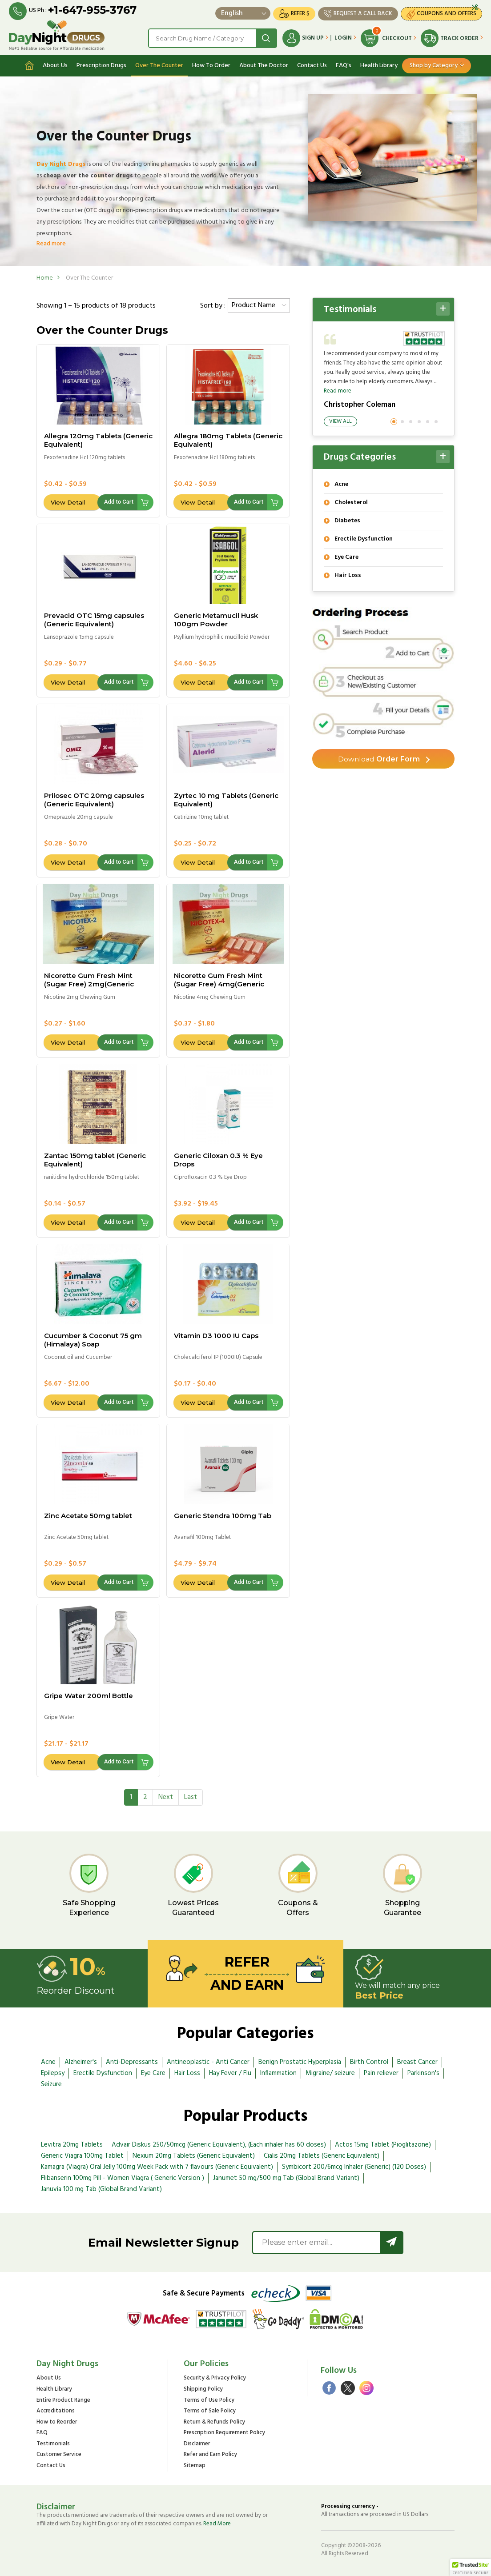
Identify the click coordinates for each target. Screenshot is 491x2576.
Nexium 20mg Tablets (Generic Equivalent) (194, 2156)
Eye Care (153, 2072)
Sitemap (194, 2466)
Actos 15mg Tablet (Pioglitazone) (383, 2144)
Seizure (51, 2084)
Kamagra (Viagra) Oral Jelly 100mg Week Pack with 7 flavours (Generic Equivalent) (157, 2167)
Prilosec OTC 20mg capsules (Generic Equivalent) (94, 799)
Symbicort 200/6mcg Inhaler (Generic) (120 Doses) (354, 2167)
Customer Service (58, 2455)
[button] (470, 2567)
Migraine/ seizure (330, 2072)
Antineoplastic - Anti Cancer (208, 2062)
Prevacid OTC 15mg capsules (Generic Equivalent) (94, 619)
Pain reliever (381, 2072)
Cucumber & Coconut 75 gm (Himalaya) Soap (93, 1339)
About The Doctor (263, 65)
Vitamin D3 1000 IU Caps (216, 1335)
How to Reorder (56, 2422)
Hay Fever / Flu (230, 2072)
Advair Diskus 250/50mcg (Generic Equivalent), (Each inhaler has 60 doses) (219, 2144)
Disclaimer (197, 2444)
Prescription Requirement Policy (224, 2433)
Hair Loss (187, 2072)
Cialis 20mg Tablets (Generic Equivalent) (321, 2156)
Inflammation (278, 2072)
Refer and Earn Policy (210, 2455)
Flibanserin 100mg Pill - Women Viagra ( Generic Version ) (122, 2178)
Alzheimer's (80, 2062)
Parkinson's (423, 2072)
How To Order (211, 65)
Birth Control (369, 2062)
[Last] (190, 1797)
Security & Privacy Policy (215, 2378)
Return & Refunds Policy (214, 2422)
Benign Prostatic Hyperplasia (299, 2062)
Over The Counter (159, 65)
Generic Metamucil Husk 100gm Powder (216, 619)
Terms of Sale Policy (210, 2411)
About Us (55, 65)
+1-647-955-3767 (92, 10)
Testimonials (53, 2444)
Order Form (379, 759)
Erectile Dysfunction (102, 2072)
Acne (48, 2062)
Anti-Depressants (132, 2062)
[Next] (166, 1797)
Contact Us (312, 65)
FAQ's (343, 65)
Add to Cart (118, 501)
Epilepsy (52, 2072)
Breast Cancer (417, 2062)
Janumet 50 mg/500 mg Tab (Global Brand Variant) (286, 2178)
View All (340, 421)
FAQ (42, 2433)
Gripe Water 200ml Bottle (88, 1695)
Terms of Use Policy (209, 2400)
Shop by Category (434, 65)
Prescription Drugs (101, 65)
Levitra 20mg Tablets (72, 2144)
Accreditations (55, 2411)
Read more (51, 243)
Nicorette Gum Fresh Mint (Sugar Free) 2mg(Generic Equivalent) (89, 984)
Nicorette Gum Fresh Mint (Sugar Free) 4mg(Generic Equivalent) (219, 984)
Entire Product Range (63, 2400)
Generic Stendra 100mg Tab (222, 1515)
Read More (217, 2523)
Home (44, 277)
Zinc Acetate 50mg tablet (88, 1515)
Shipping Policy (203, 2389)
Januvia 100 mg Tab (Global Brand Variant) (101, 2189)
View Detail (68, 502)
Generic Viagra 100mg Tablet (82, 2156)
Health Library (379, 65)
